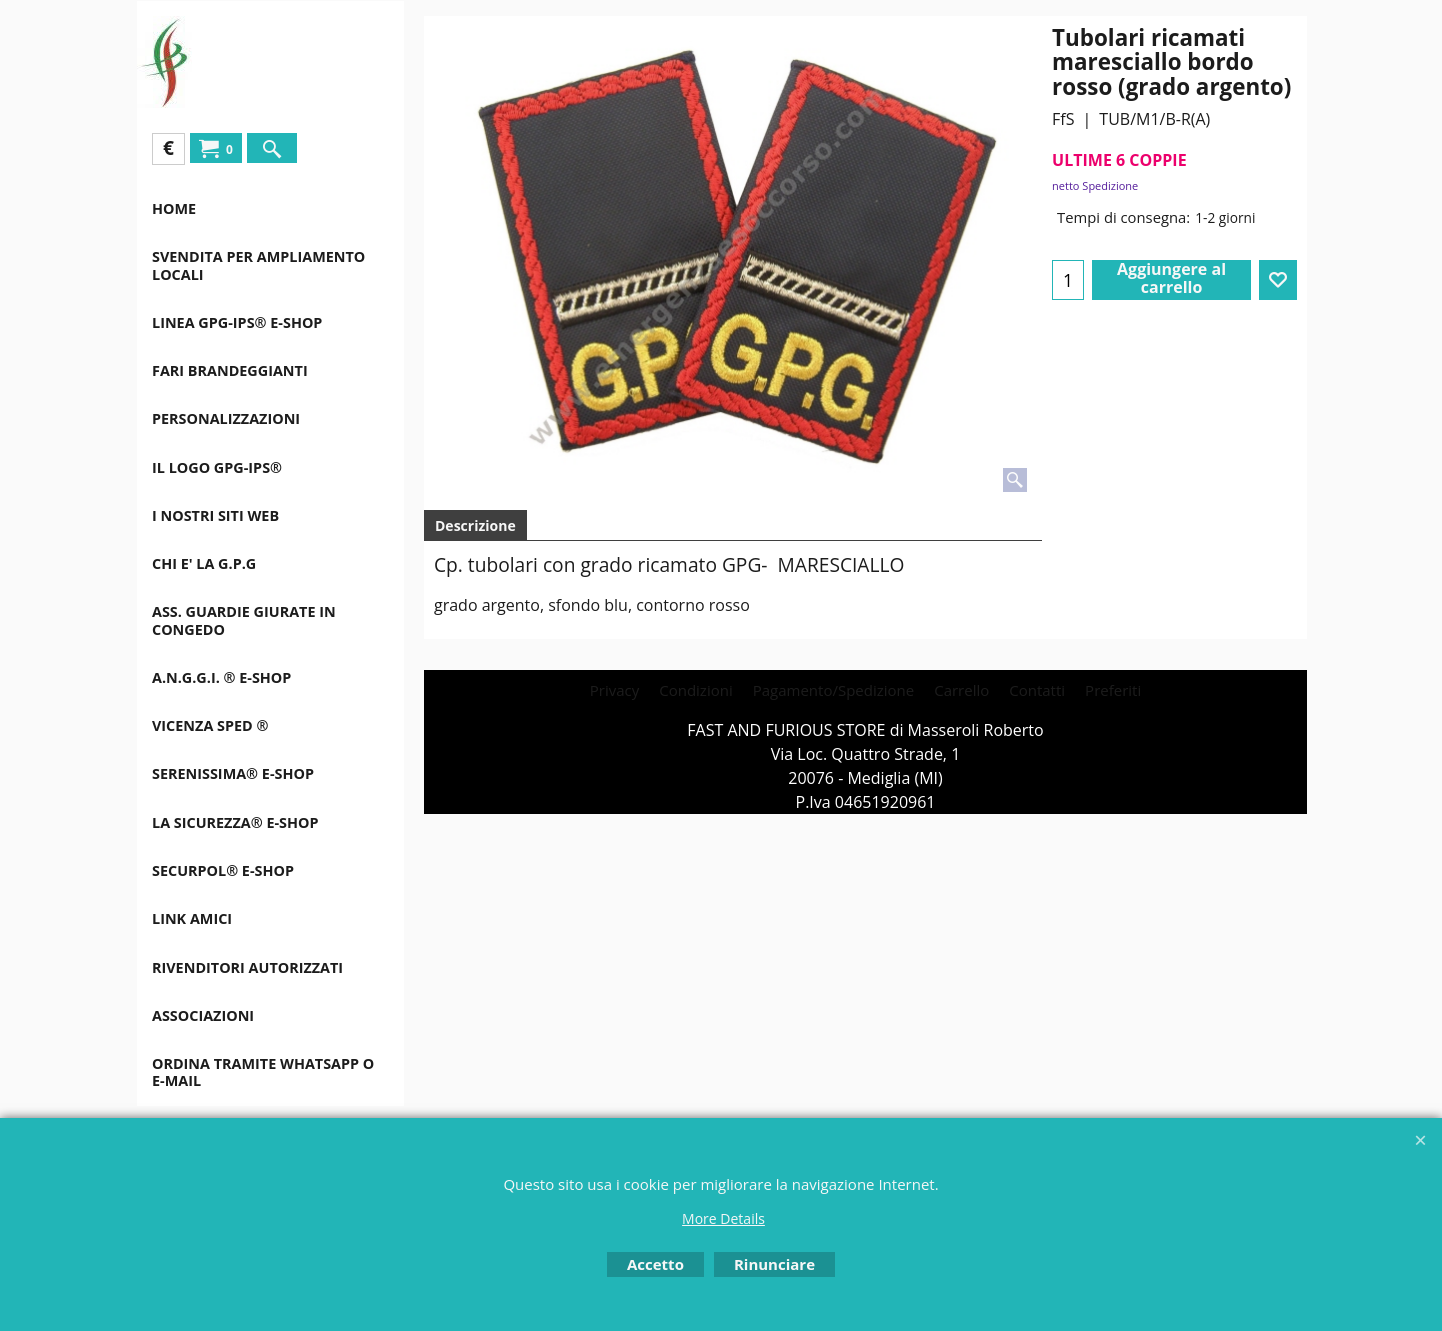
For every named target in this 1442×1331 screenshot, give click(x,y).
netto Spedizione (1095, 185)
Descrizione (475, 525)
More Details (723, 1218)
